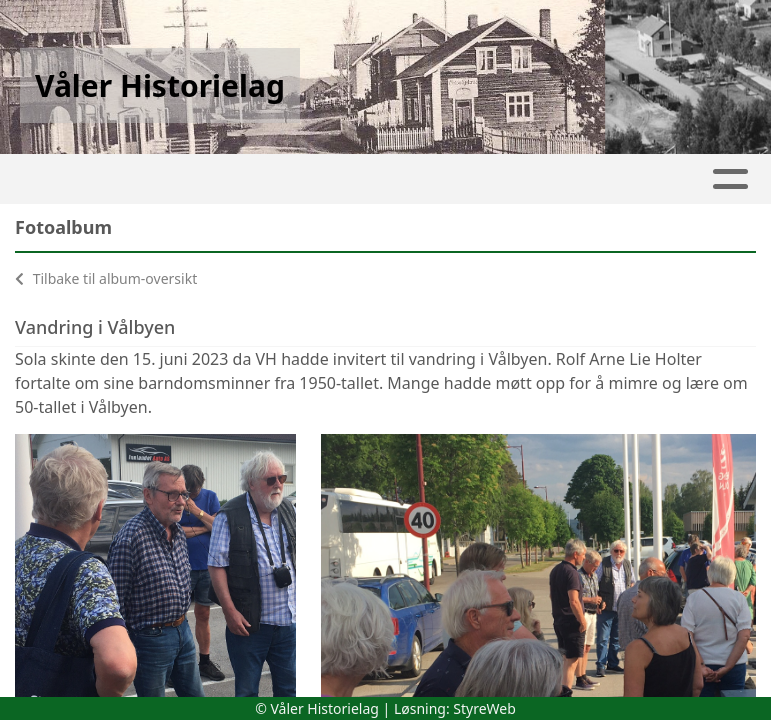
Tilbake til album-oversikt (106, 278)
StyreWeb (484, 708)
